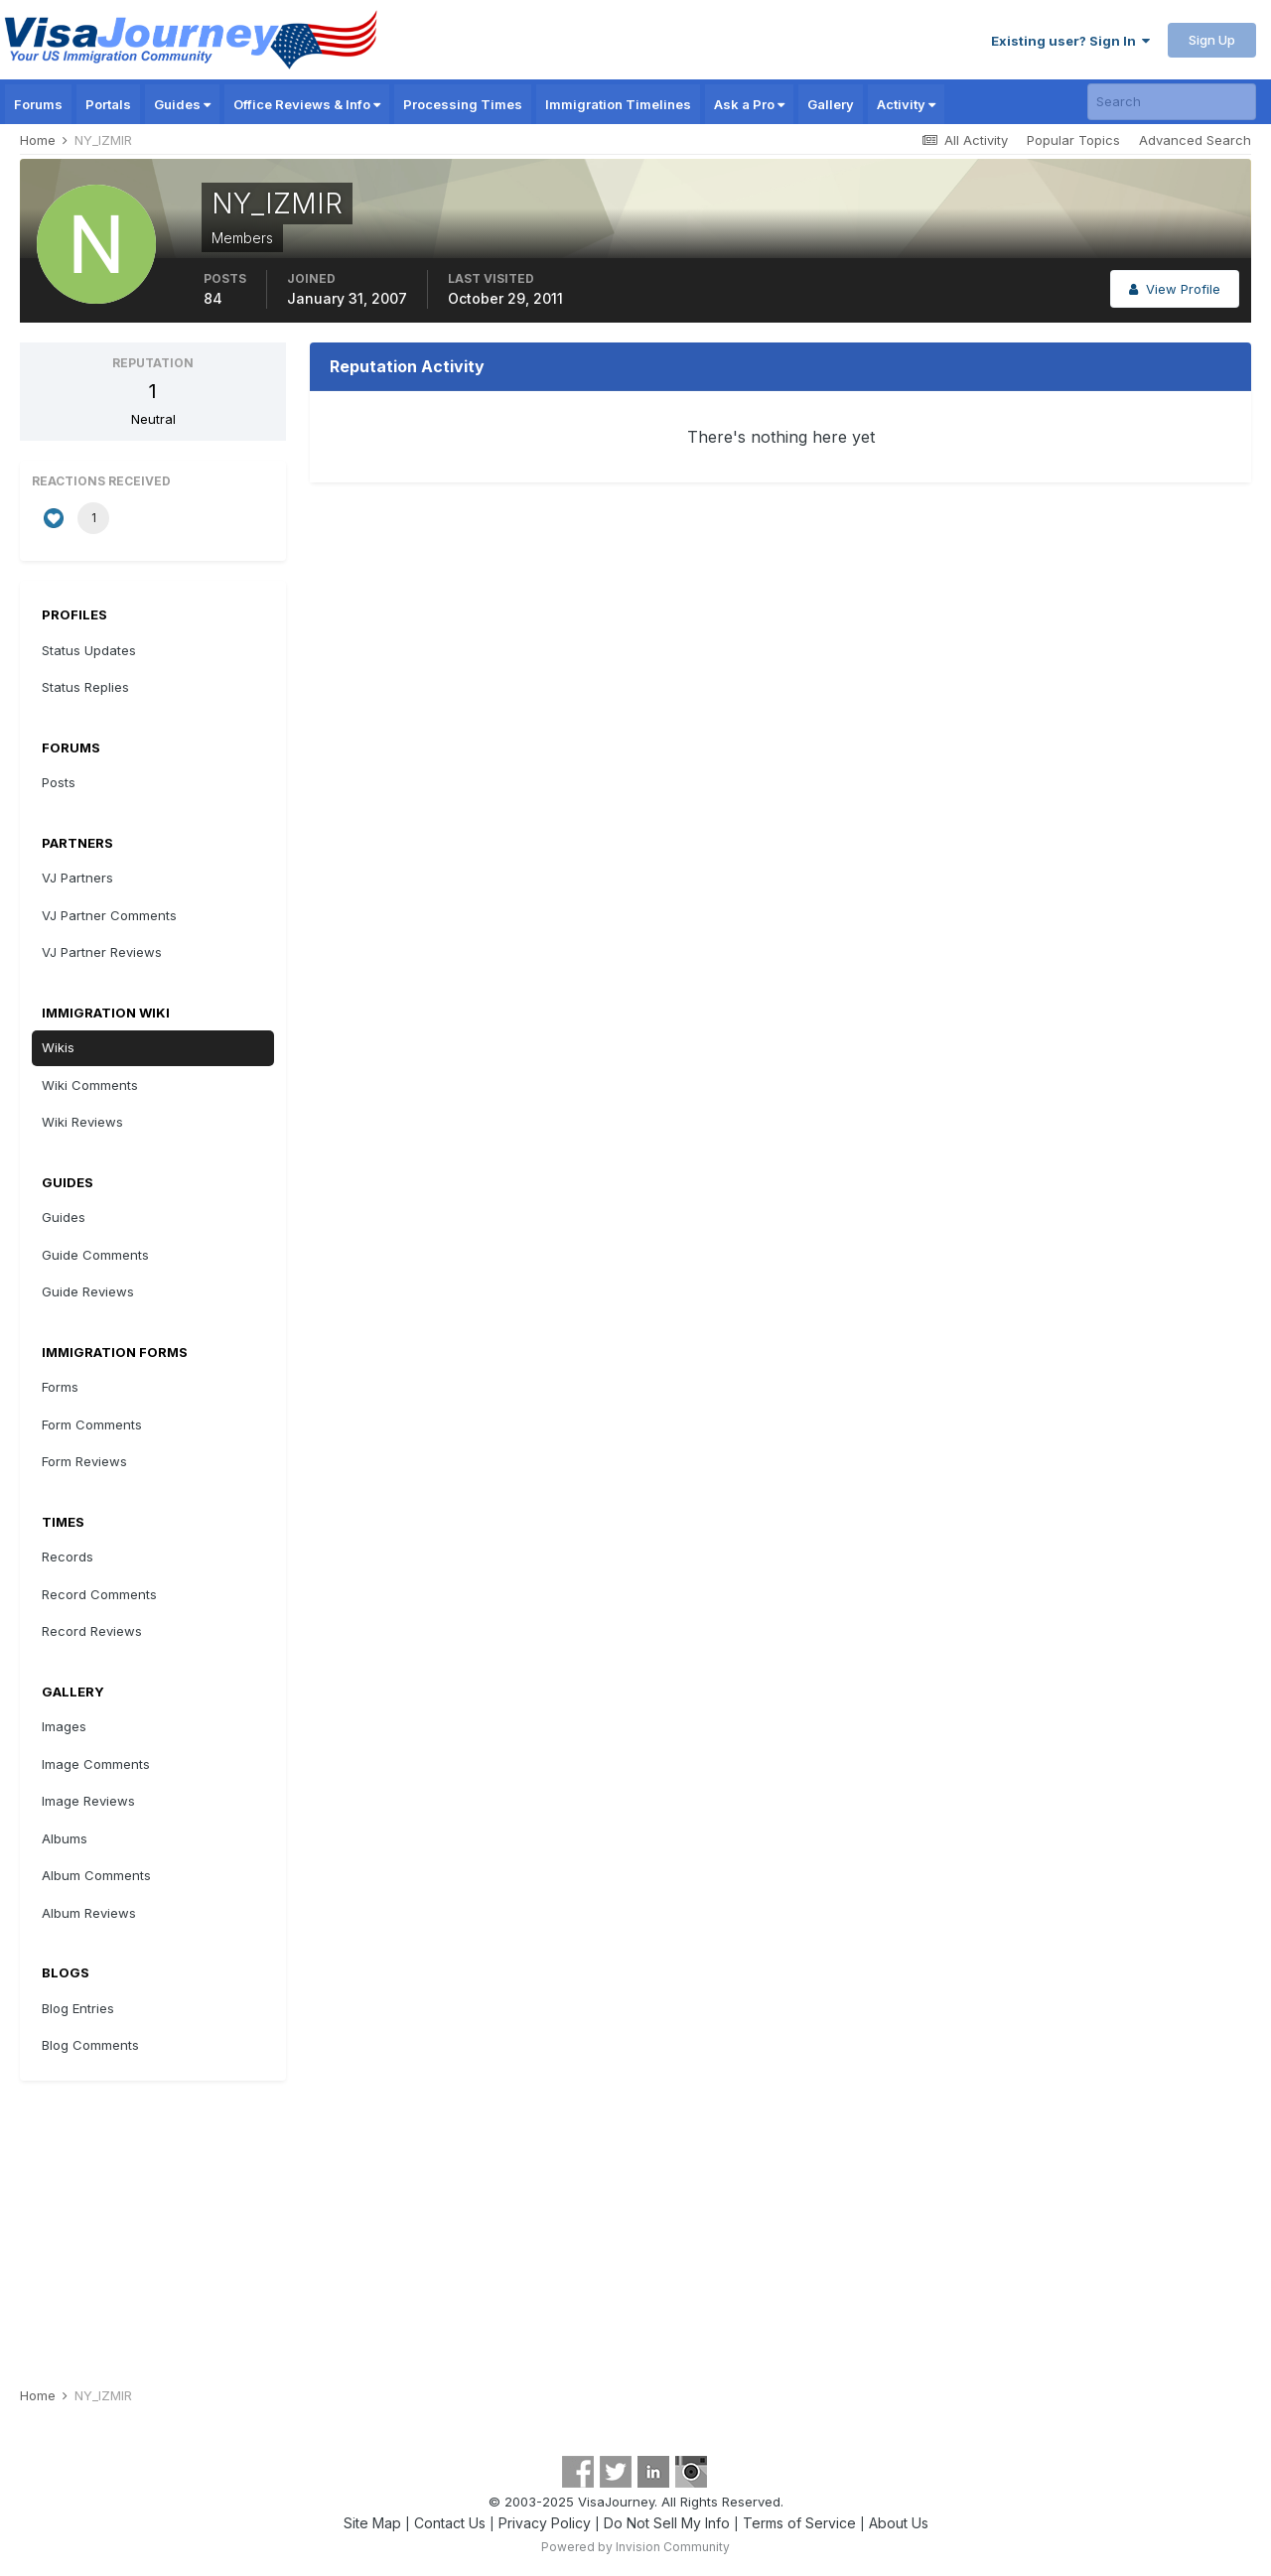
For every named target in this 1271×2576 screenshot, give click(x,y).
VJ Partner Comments (109, 915)
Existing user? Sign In (1070, 41)
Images (64, 1726)
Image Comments (96, 1764)
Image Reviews (88, 1801)
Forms (60, 1387)
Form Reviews (84, 1461)
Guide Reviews (88, 1291)
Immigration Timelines (618, 104)
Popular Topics (1073, 140)
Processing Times (462, 104)
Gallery (830, 104)
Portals (108, 104)
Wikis (58, 1047)
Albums (64, 1838)
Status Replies (85, 687)
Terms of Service (799, 2522)
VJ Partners (77, 877)
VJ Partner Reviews (102, 952)
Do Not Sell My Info (667, 2522)
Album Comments (96, 1875)
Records (67, 1556)
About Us (898, 2522)
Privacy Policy (544, 2522)
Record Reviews (92, 1631)
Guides (182, 104)
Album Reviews (89, 1913)
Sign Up (1212, 40)
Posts (58, 782)
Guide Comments (95, 1255)
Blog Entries (78, 2008)
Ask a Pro (749, 104)
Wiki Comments (90, 1085)
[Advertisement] (635, 2225)
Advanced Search (1195, 140)
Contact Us (450, 2522)
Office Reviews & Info (306, 104)
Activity (906, 104)
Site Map (372, 2522)
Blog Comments (90, 2045)
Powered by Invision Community (635, 2546)
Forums (38, 104)
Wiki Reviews (82, 1122)
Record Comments (99, 1594)
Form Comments (92, 1424)
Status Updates (89, 650)
